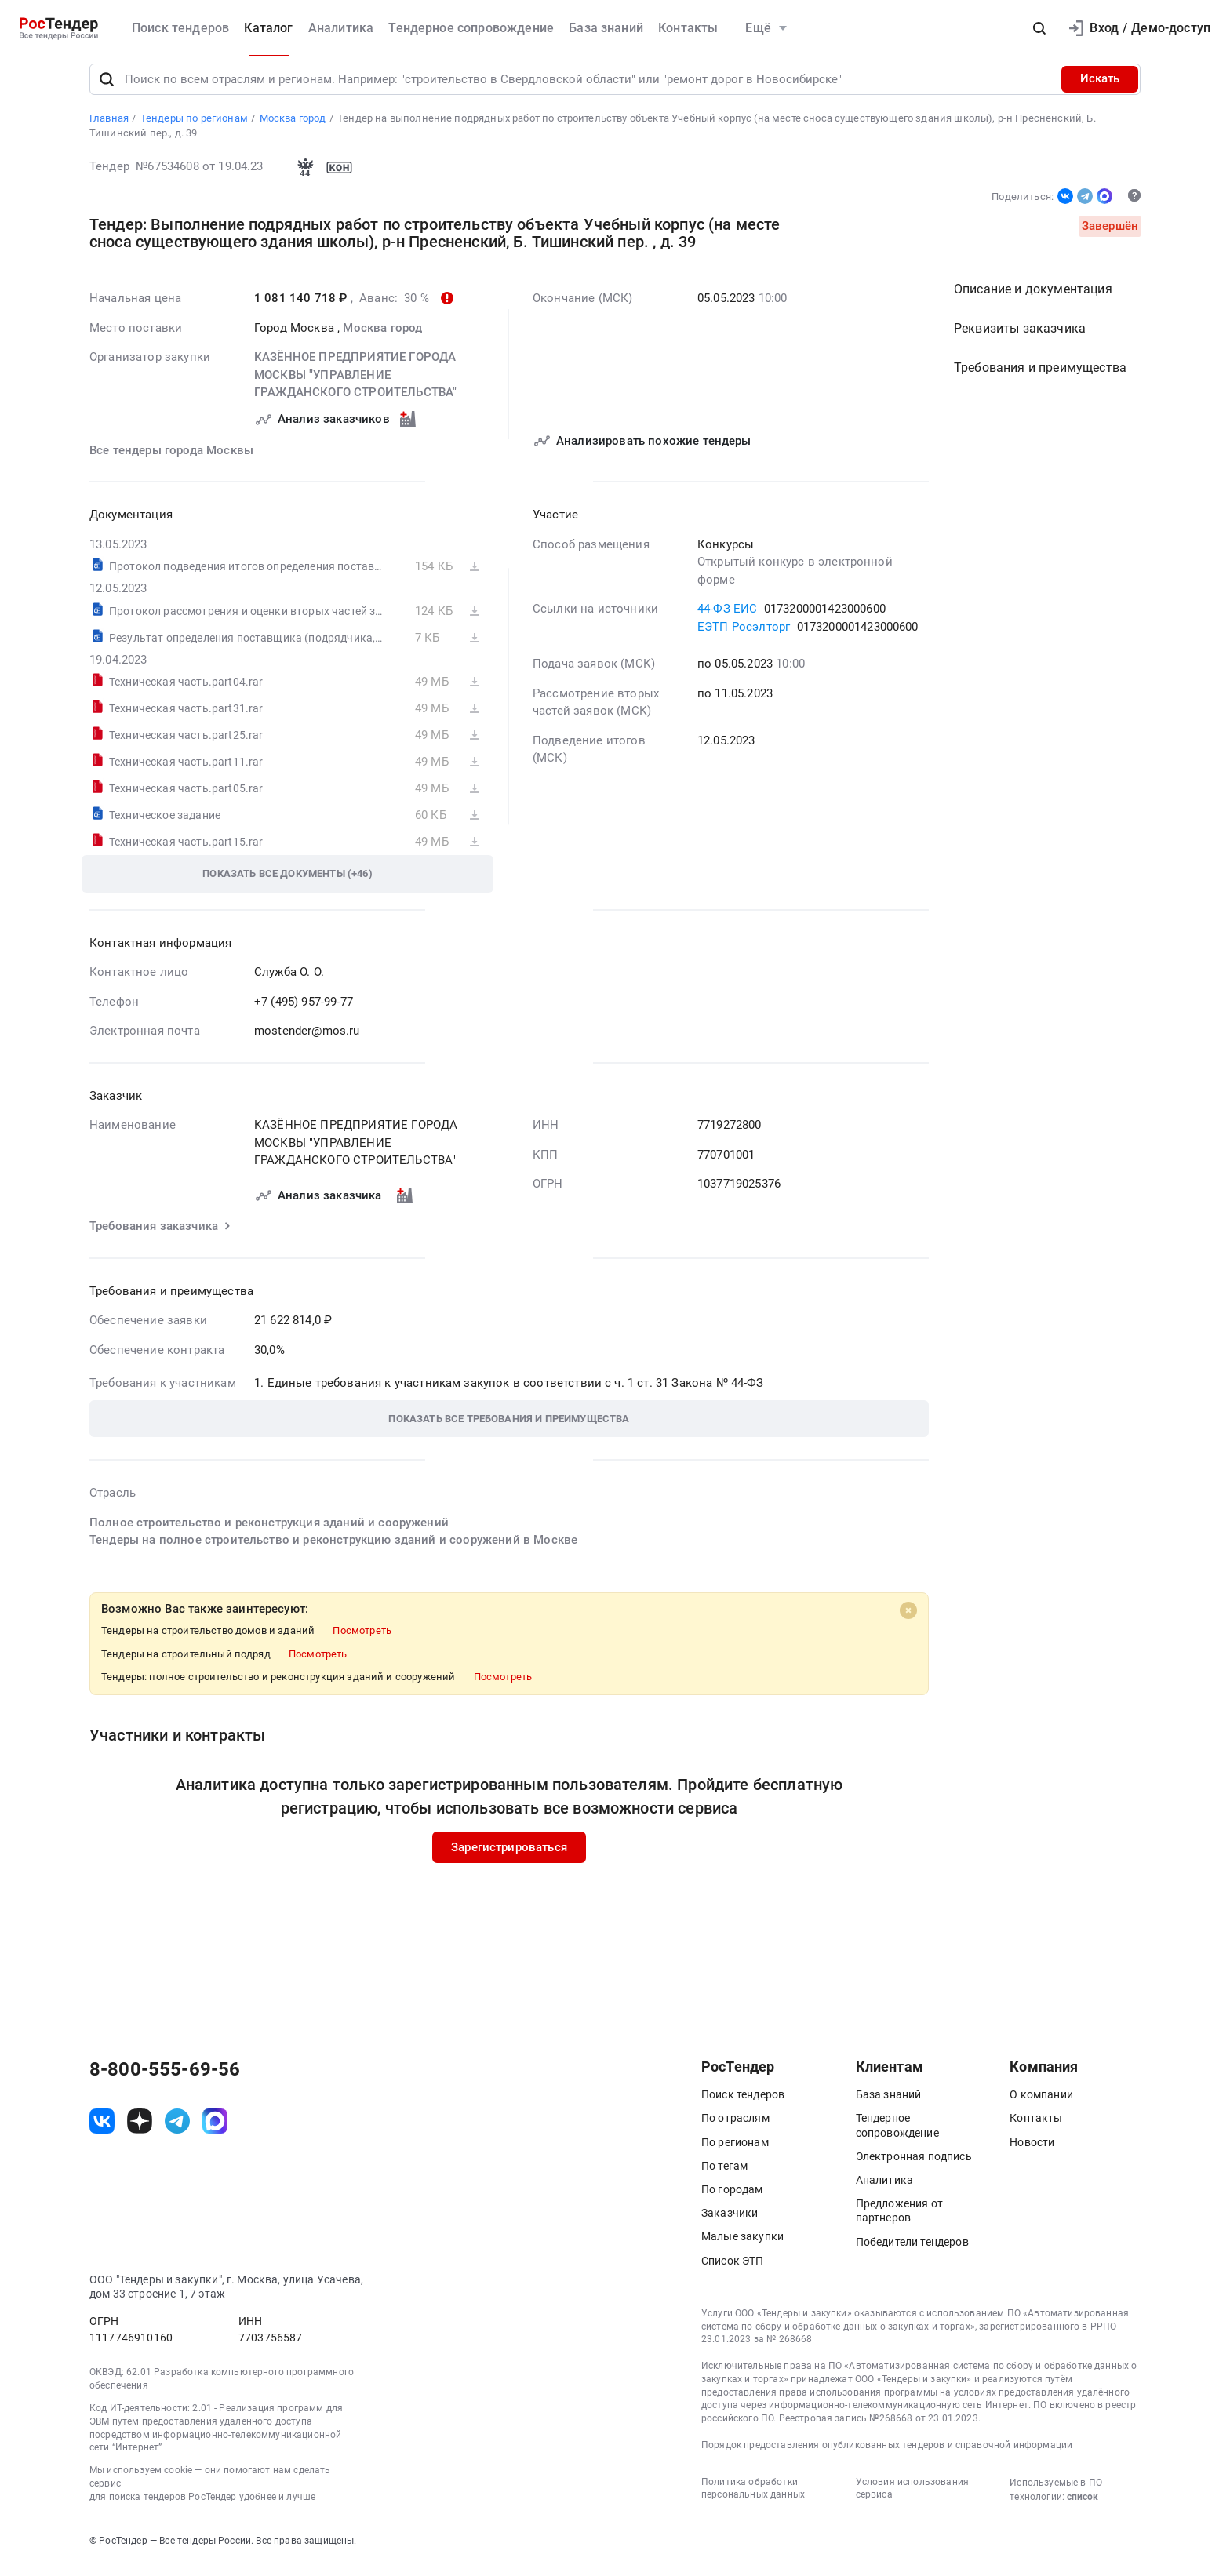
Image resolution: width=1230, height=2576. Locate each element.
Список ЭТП (732, 2271)
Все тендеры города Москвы (171, 460)
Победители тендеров (912, 2252)
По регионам (735, 2152)
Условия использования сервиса (912, 2499)
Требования (1040, 378)
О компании (1041, 2105)
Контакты (688, 27)
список (1082, 2506)
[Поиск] (106, 89)
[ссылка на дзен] (139, 2131)
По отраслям (735, 2129)
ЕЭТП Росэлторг (743, 637)
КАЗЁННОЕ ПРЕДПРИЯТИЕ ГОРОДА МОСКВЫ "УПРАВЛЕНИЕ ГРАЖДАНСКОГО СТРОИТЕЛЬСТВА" (355, 385)
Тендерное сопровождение (471, 27)
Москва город (382, 338)
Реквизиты (1020, 339)
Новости (1032, 2152)
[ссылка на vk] (102, 2131)
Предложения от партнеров (899, 2221)
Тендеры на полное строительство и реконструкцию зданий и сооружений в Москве (333, 1551)
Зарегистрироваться (509, 1857)
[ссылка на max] (214, 2131)
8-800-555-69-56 (164, 2080)
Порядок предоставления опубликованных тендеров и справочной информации (886, 2455)
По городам (732, 2199)
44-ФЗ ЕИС (727, 620)
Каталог (268, 27)
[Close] (908, 1620)
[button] (1039, 28)
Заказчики (729, 2224)
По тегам (724, 2176)
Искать (1099, 89)
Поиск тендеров (180, 27)
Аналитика (340, 27)
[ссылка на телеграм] (177, 2131)
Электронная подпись (914, 2166)
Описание (1033, 300)
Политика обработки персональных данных (753, 2499)
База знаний (606, 27)
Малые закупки (742, 2247)
